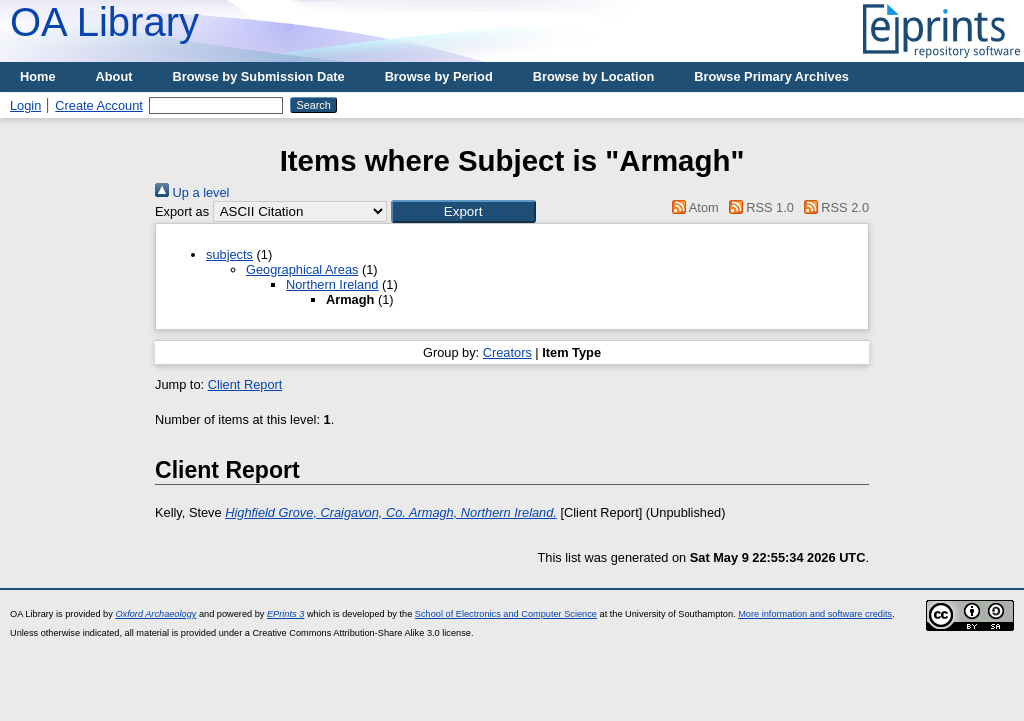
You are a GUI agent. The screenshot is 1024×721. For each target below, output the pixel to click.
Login (25, 105)
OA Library (104, 22)
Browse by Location (594, 76)
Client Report (245, 384)
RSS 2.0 (833, 207)
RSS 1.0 (758, 207)
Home (38, 76)
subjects (229, 254)
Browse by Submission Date (259, 76)
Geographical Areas (302, 269)
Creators (507, 352)
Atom (692, 207)
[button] (463, 211)
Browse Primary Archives (771, 76)
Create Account (99, 105)
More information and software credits (815, 614)
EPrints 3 (285, 614)
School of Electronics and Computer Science (506, 614)
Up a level (192, 192)
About (114, 76)
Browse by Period (439, 76)
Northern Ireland (332, 284)
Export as (182, 211)
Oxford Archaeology (155, 614)
